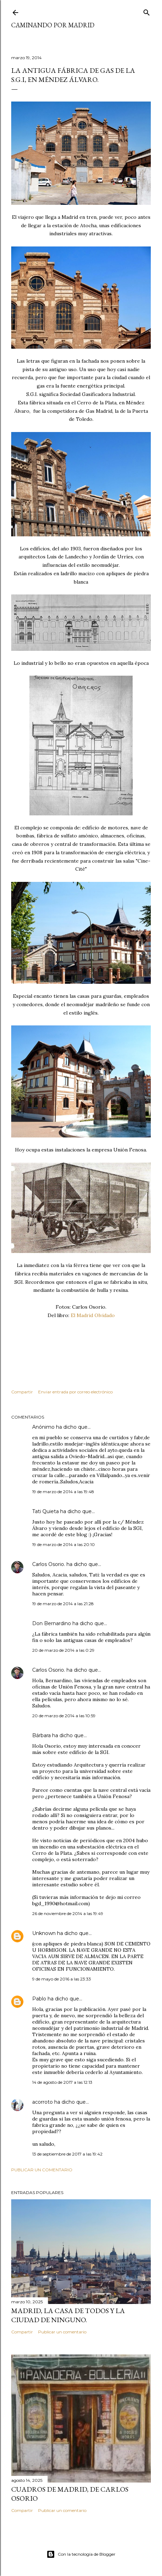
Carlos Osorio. (48, 1564)
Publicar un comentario (41, 2169)
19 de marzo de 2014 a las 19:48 (63, 1491)
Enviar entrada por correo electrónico (75, 1391)
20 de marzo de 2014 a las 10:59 (64, 1715)
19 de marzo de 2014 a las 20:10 (63, 1544)
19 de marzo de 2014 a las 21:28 (63, 1603)
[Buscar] (146, 11)
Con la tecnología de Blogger (81, 2554)
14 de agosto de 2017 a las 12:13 (62, 2082)
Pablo (39, 1999)
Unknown (44, 1933)
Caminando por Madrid (52, 25)
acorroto (42, 2102)
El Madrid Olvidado (93, 1315)
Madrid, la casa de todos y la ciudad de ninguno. (68, 2315)
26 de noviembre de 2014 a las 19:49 (67, 1913)
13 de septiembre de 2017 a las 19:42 (67, 2154)
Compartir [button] (22, 1391)
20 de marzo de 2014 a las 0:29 (63, 1650)
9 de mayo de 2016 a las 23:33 (61, 1979)
